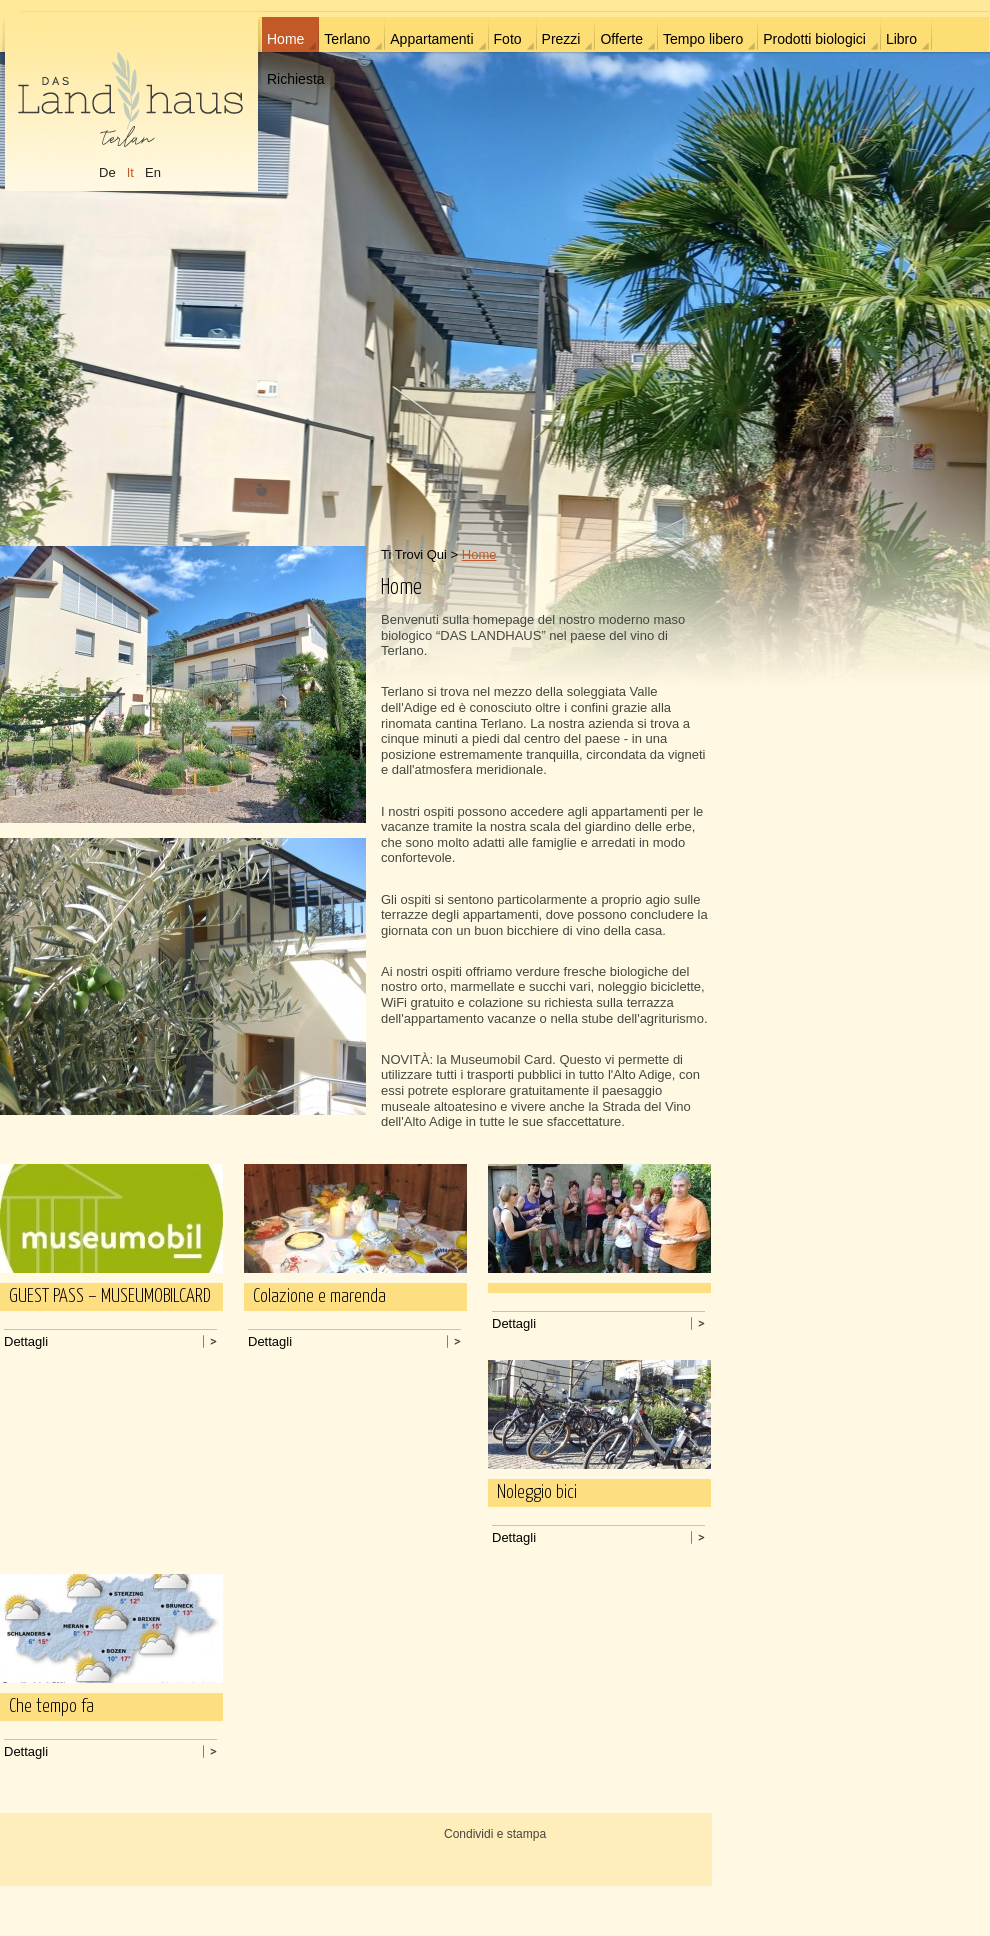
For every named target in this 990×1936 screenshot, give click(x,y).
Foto (508, 39)
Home (285, 39)
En (153, 172)
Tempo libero (703, 39)
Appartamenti (431, 39)
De (107, 172)
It (130, 172)
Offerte (621, 39)
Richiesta (296, 79)
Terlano (347, 39)
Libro (901, 39)
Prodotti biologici (814, 39)
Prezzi (561, 39)
